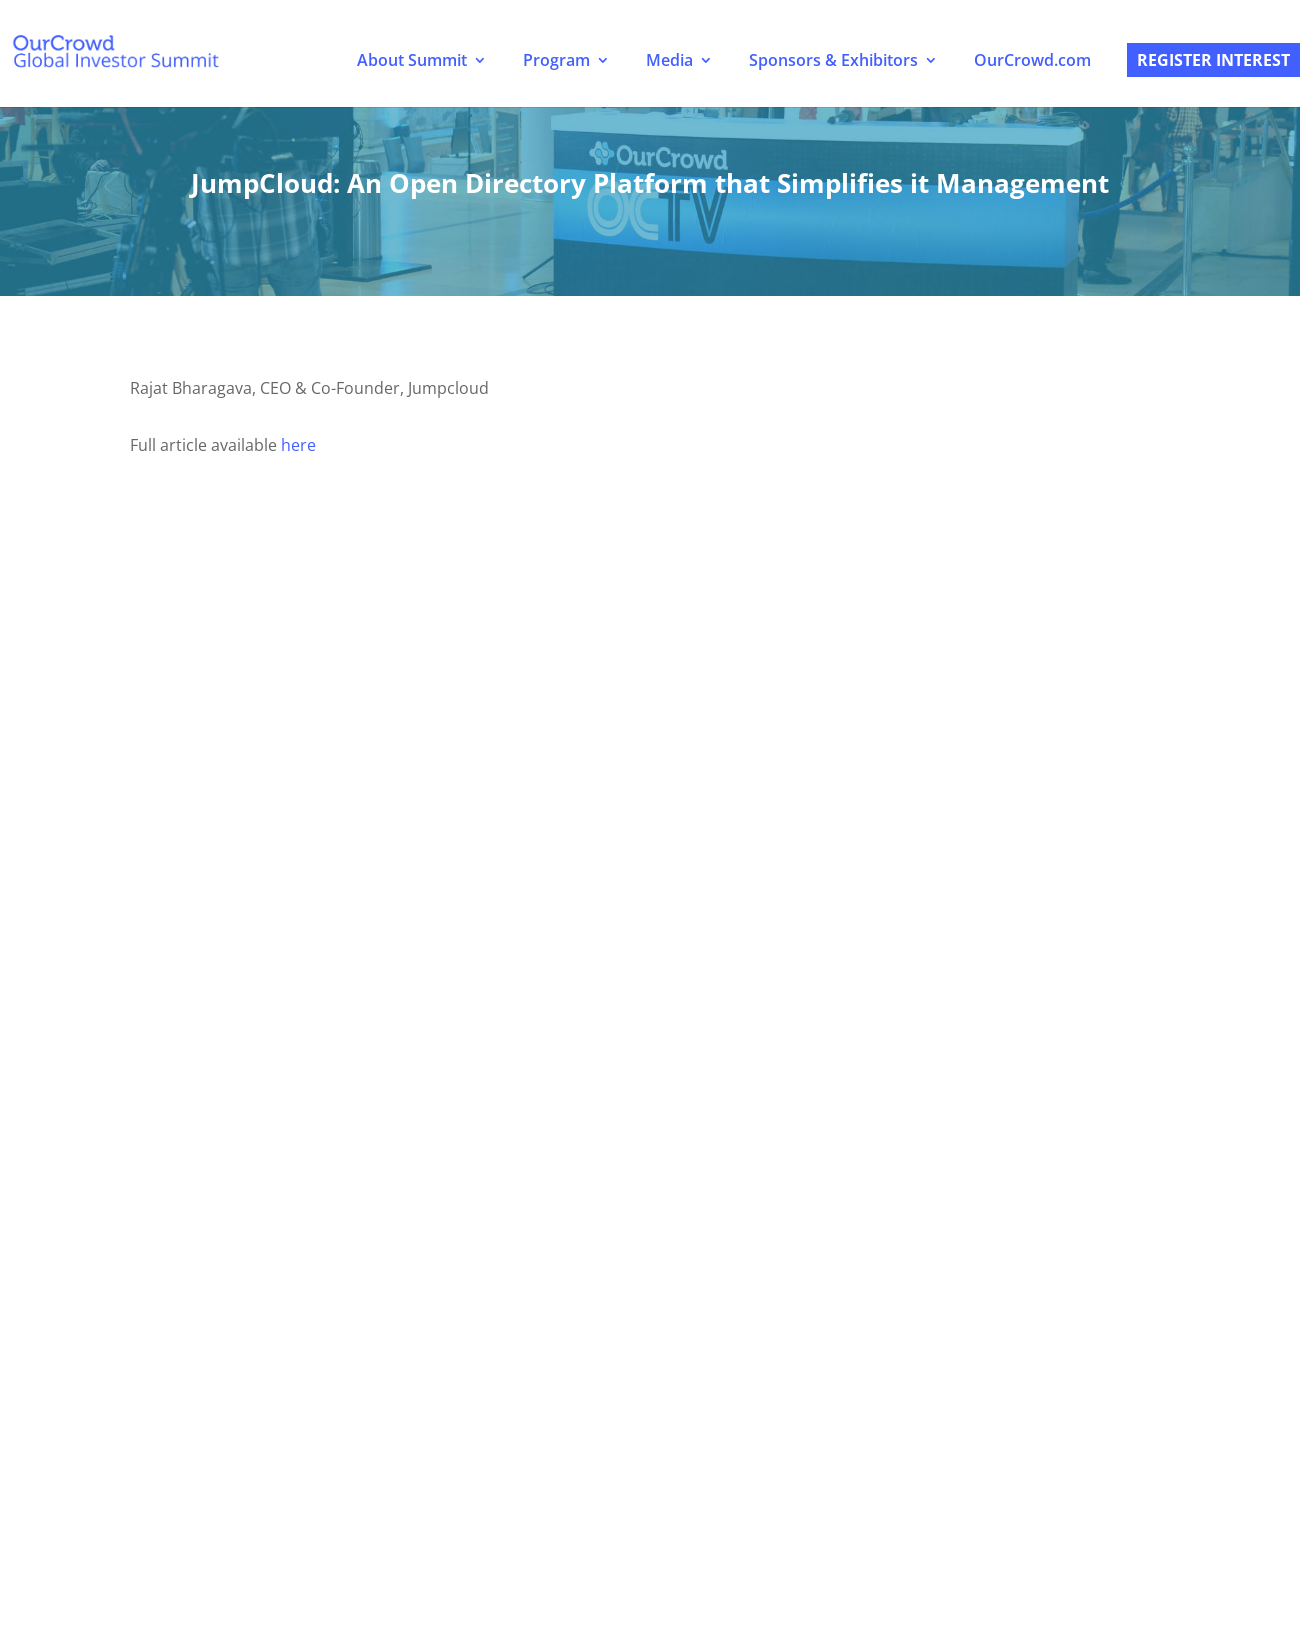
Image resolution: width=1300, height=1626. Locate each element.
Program (556, 60)
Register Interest (1213, 60)
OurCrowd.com (1032, 60)
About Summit (412, 60)
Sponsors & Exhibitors (833, 60)
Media (669, 60)
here (298, 445)
